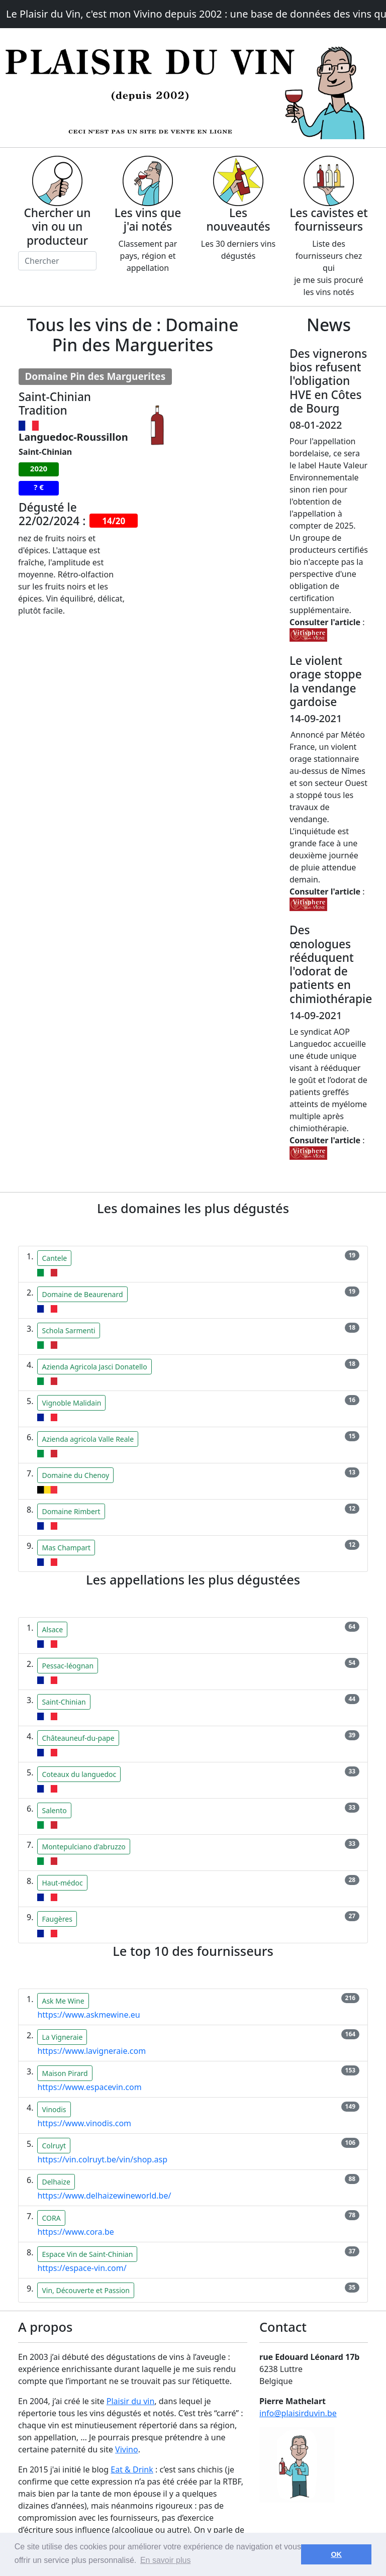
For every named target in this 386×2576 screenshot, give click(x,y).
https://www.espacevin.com (89, 2087)
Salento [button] (54, 1810)
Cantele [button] (54, 1258)
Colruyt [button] (54, 2145)
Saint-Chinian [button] (63, 1702)
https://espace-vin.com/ (81, 2267)
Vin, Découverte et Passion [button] (85, 2290)
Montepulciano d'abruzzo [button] (83, 1846)
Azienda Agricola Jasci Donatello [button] (94, 1366)
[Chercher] (57, 260)
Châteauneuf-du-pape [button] (78, 1738)
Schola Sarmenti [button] (68, 1330)
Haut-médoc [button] (62, 1883)
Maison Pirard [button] (64, 2073)
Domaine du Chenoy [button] (75, 1475)
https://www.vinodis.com (84, 2123)
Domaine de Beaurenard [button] (82, 1294)
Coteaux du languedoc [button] (79, 1774)
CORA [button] (51, 2218)
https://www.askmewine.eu (88, 2014)
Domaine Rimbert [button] (71, 1511)
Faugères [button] (57, 1919)
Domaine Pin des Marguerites (95, 376)
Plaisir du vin (131, 2401)
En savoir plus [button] (165, 2560)
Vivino (126, 2449)
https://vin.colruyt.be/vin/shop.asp (102, 2159)
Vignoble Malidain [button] (71, 1403)
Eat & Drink (132, 2469)
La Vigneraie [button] (62, 2037)
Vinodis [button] (54, 2109)
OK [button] (336, 2554)
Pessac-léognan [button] (67, 1665)
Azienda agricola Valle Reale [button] (88, 1439)
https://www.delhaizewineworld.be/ (104, 2195)
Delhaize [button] (56, 2182)
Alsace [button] (52, 1629)
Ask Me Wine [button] (63, 2001)
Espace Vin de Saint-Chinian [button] (87, 2254)
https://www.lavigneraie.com (91, 2050)
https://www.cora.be (75, 2231)
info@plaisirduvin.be (298, 2413)
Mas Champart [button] (66, 1547)
